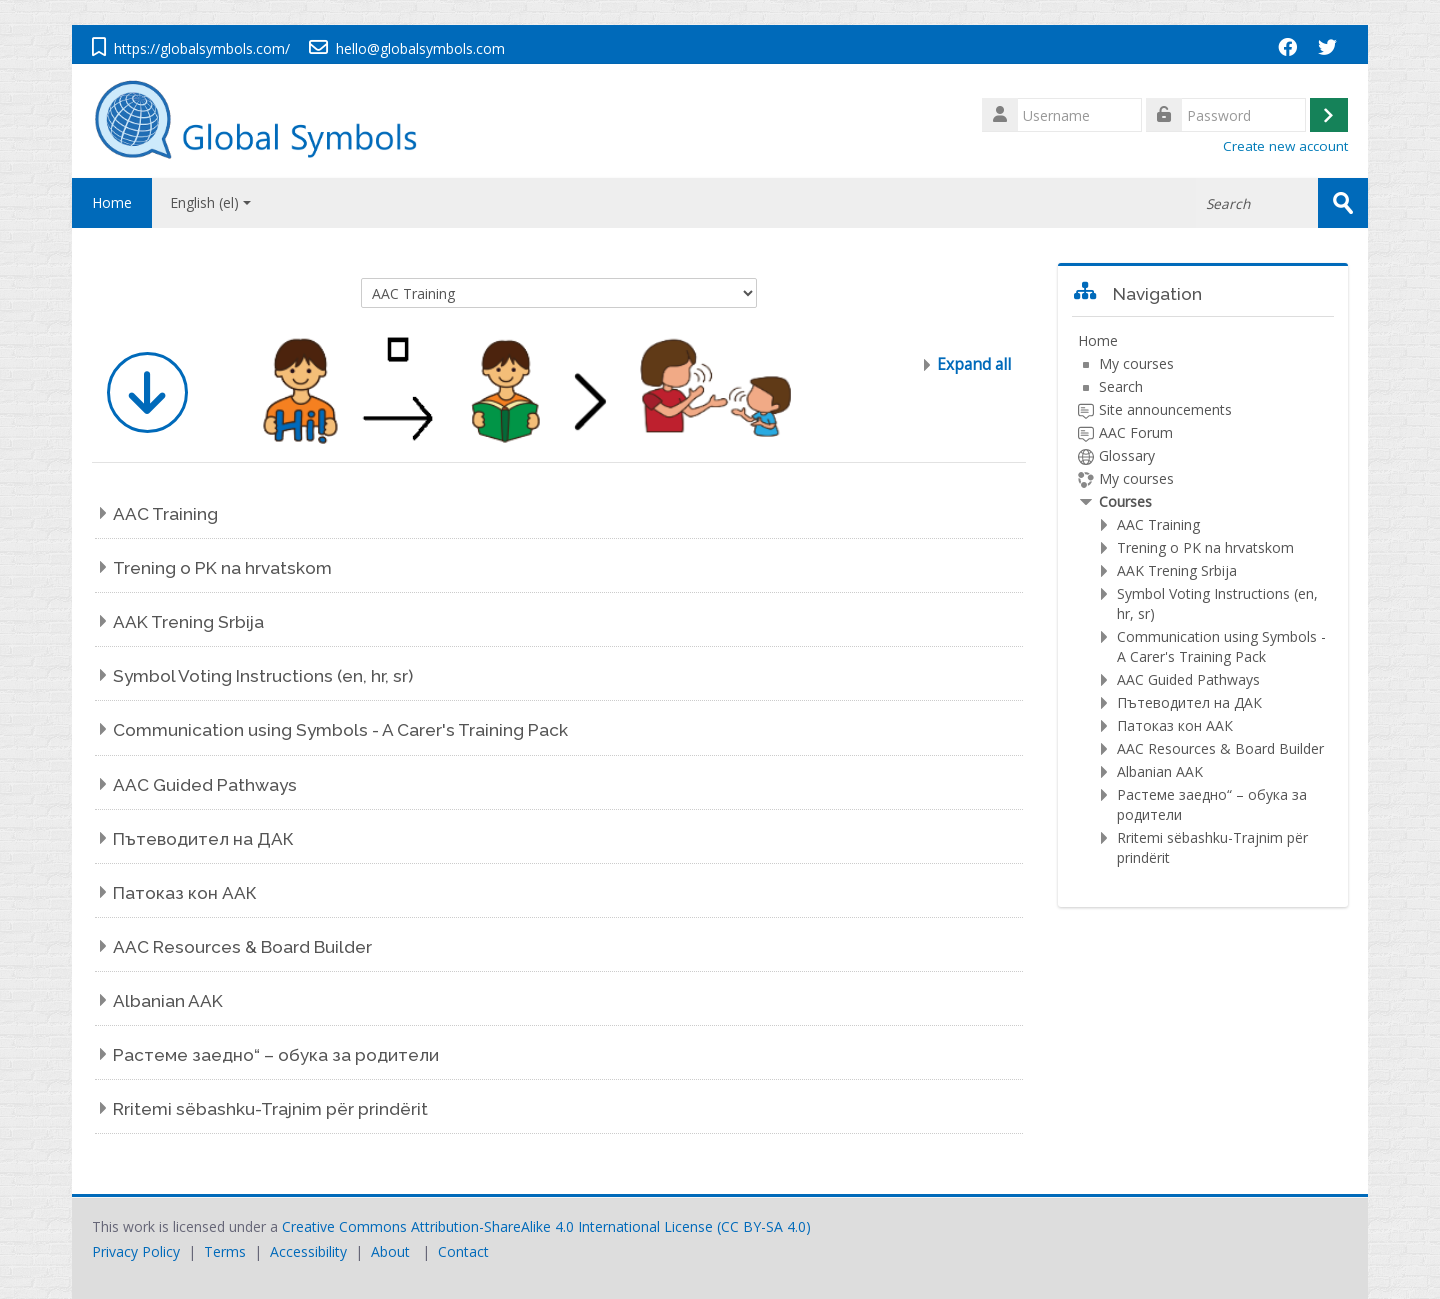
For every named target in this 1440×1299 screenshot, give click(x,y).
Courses (1125, 501)
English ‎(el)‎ (210, 202)
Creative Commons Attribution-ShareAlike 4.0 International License (497, 1226)
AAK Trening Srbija (188, 622)
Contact (463, 1251)
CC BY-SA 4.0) (766, 1226)
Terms (225, 1251)
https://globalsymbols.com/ (202, 48)
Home (112, 202)
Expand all (974, 364)
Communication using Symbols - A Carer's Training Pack (340, 730)
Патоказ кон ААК (185, 893)
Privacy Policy (136, 1251)
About (390, 1251)
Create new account (1285, 146)
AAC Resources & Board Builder (242, 947)
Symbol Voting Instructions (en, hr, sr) (263, 676)
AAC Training (165, 514)
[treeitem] (1203, 599)
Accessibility (308, 1251)
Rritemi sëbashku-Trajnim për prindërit (270, 1109)
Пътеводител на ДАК (203, 839)
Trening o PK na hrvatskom (222, 568)
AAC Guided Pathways (205, 785)
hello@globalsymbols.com (420, 48)
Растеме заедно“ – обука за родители (276, 1055)
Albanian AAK (168, 1001)
